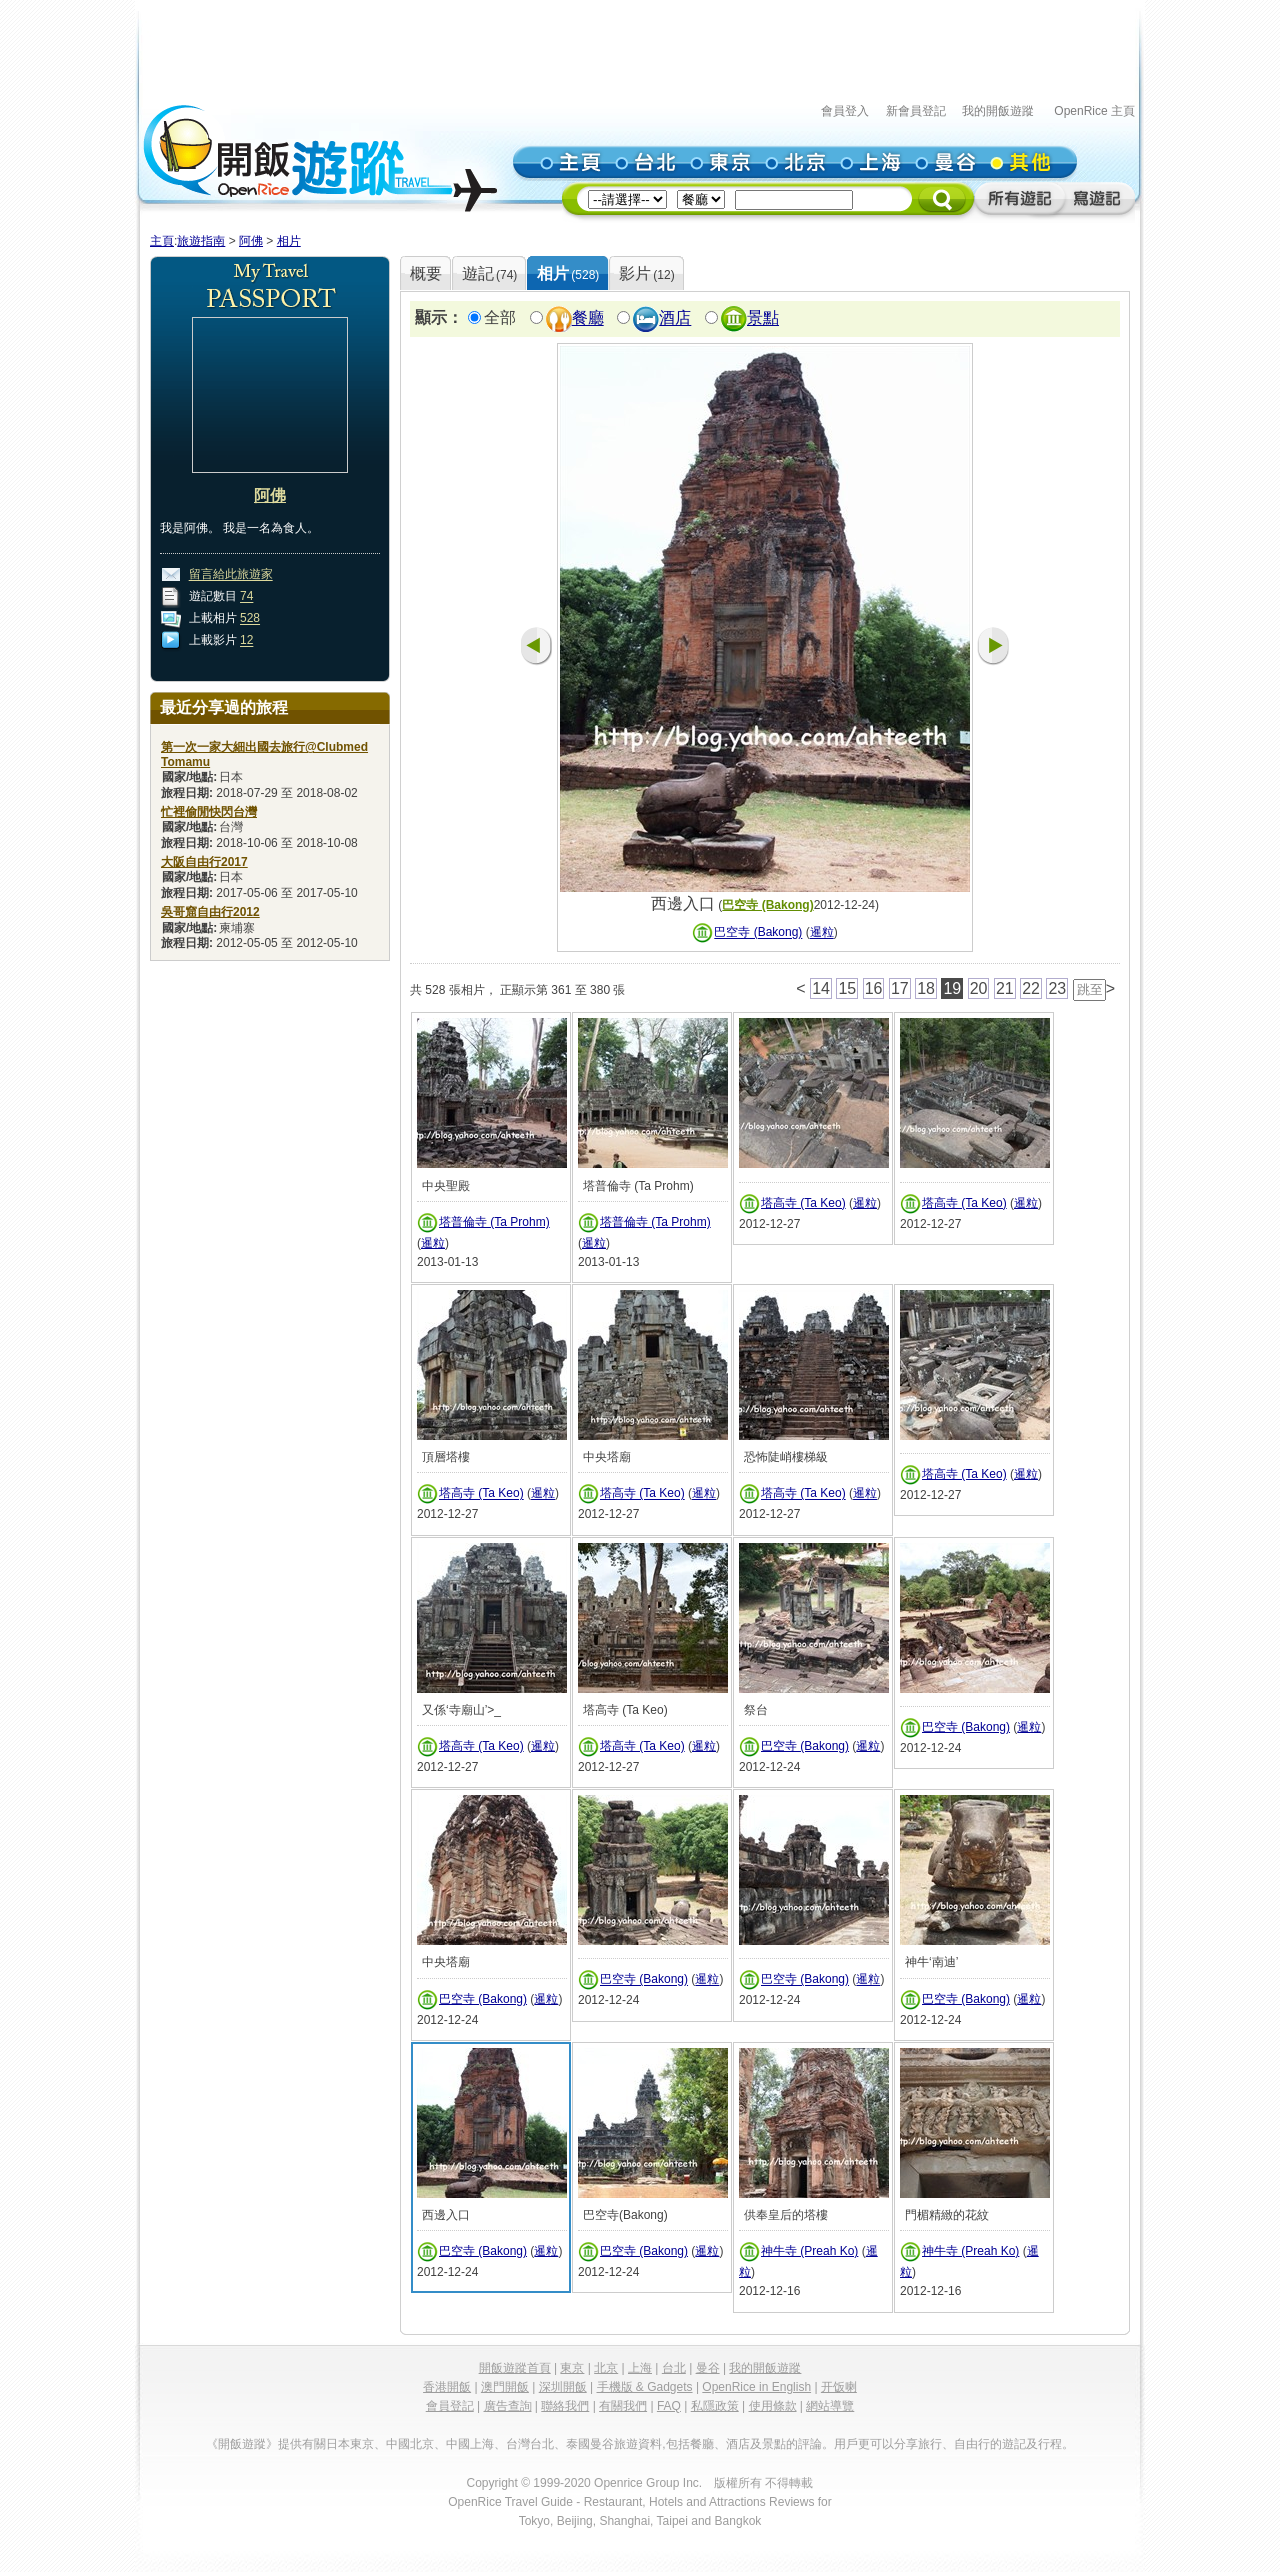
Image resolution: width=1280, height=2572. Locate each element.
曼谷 (708, 2368)
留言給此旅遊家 (231, 575)
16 (874, 988)
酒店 (675, 318)
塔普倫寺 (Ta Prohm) (494, 1222)
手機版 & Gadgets (645, 2387)
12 (246, 641)
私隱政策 (715, 2406)
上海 (640, 2368)
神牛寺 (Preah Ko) (809, 2251)
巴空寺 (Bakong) (767, 905)
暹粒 (822, 933)
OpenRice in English (756, 2387)
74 (246, 597)
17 (900, 988)
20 (979, 988)
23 (1057, 988)
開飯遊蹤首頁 (515, 2368)
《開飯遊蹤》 (242, 2444)
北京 (606, 2368)
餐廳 (588, 318)
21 (1005, 988)
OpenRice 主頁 (1094, 111)
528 (250, 619)
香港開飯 (447, 2387)
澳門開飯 (505, 2387)
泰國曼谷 (590, 2444)
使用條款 (773, 2406)
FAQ (669, 2406)
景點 (763, 318)
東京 (572, 2368)
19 (952, 988)
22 (1031, 988)
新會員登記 (916, 111)
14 (821, 988)
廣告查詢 (508, 2406)
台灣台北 (530, 2444)
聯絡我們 (565, 2406)
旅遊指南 (201, 241)
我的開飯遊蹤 (998, 111)
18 (926, 988)
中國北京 (410, 2444)
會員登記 (450, 2406)
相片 (289, 241)
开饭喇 (839, 2387)
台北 (674, 2368)
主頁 (162, 241)
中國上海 (470, 2444)
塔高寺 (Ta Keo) (803, 1203)
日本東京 (350, 2444)
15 (847, 988)
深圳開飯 (563, 2387)
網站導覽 (830, 2406)
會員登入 (845, 111)
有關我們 (623, 2406)
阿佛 (251, 241)
